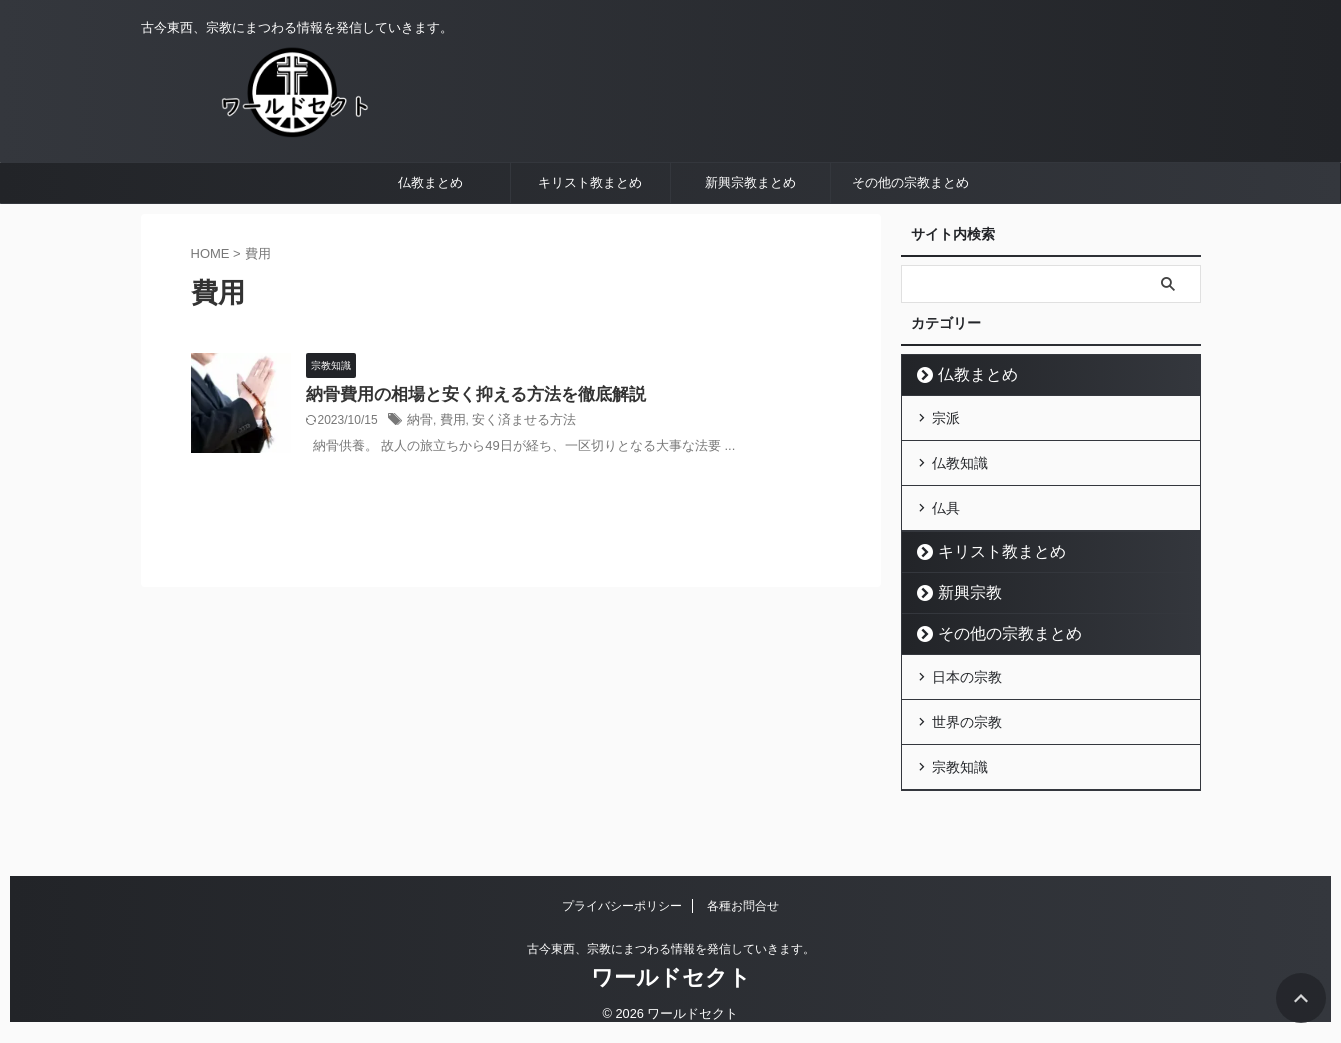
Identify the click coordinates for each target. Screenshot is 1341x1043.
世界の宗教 (967, 754)
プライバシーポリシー (622, 907)
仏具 (946, 548)
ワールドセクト (671, 978)
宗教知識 (960, 795)
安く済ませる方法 (516, 472)
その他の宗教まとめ (910, 232)
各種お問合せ (743, 907)
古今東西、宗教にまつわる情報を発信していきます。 (671, 950)
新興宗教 (961, 630)
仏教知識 (960, 507)
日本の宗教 (967, 713)
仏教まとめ (430, 232)
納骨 (419, 472)
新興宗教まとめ (750, 232)
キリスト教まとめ (590, 232)
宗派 (946, 466)
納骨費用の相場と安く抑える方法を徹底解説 (466, 445)
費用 (450, 472)
